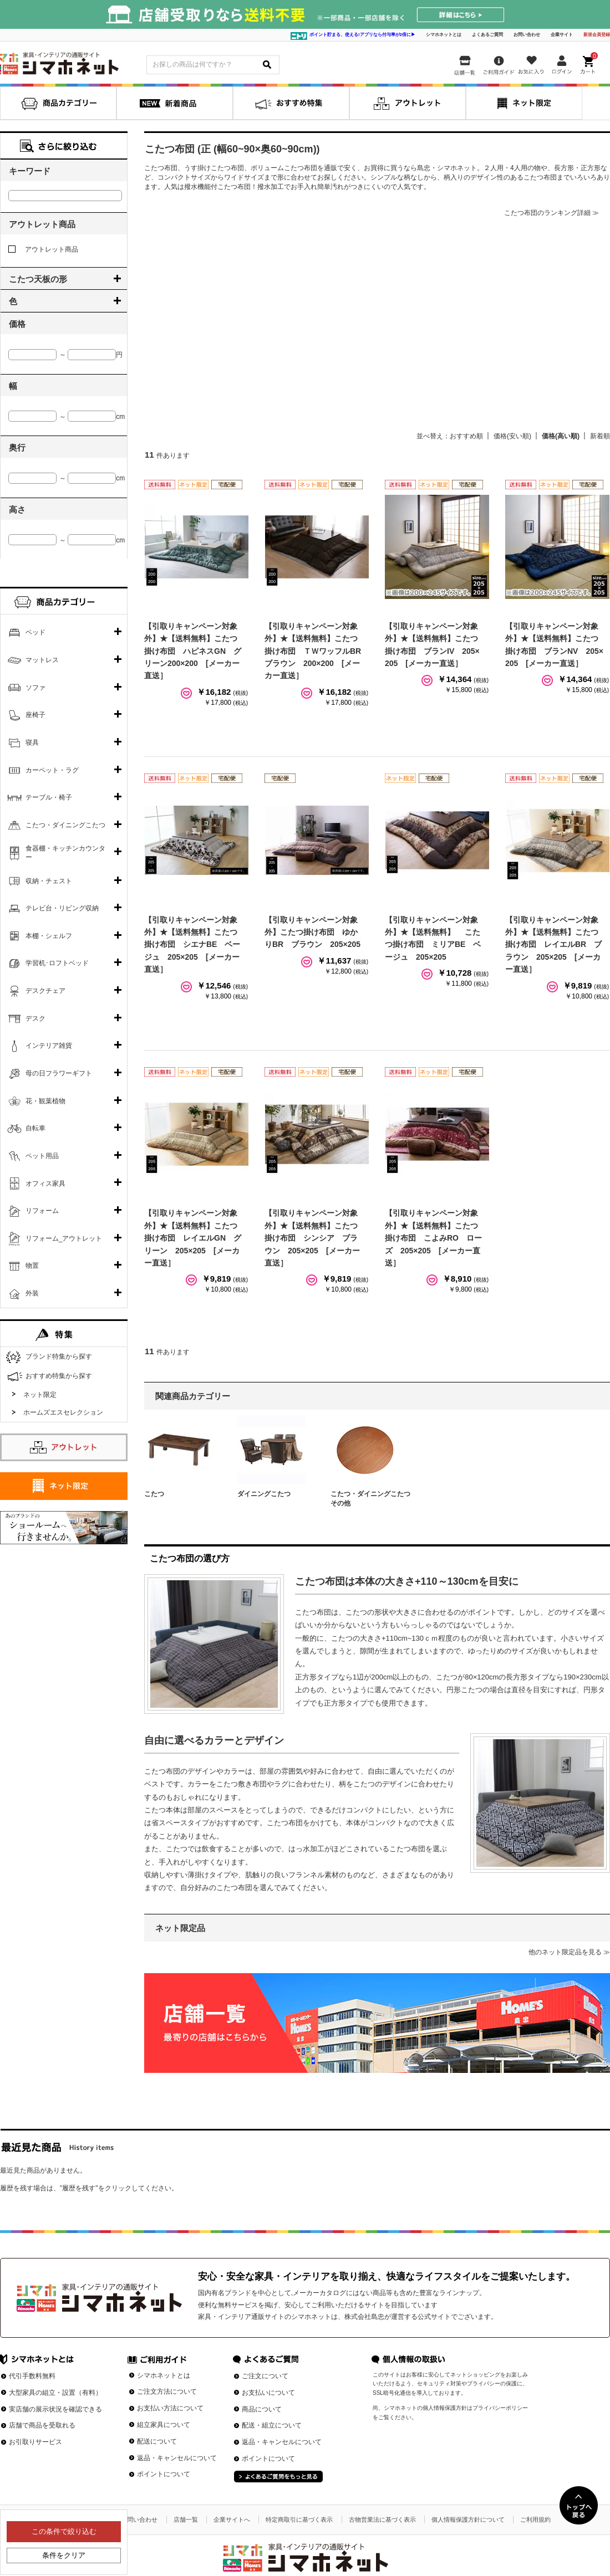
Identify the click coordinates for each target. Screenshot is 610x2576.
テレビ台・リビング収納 (62, 908)
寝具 (32, 742)
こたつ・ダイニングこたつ (65, 825)
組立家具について (163, 2425)
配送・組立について (272, 2425)
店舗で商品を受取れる (42, 2425)
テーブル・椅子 (49, 797)
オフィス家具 (45, 1183)
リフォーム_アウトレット (64, 1238)
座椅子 (35, 715)
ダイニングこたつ (264, 1494)
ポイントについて (163, 2474)
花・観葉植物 (45, 1101)
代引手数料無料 (32, 2376)
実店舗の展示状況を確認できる (55, 2409)
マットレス (42, 660)
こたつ (154, 1494)
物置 (32, 1265)
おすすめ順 (466, 436)
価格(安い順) (512, 436)
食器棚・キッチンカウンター (65, 852)
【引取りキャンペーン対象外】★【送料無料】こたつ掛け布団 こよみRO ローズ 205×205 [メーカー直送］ (433, 1237)
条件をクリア (63, 2555)
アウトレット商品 (43, 249)
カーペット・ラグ (52, 770)
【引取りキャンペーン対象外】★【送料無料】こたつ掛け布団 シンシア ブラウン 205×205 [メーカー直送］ (312, 1237)
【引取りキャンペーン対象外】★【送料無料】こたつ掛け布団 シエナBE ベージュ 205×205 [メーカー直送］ (192, 944)
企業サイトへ (232, 2519)
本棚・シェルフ (49, 936)
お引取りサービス (35, 2442)
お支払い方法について (170, 2408)
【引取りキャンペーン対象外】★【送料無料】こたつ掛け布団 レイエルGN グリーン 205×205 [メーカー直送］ (192, 1237)
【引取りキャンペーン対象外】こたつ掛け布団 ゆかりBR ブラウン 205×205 (312, 932)
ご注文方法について (167, 2391)
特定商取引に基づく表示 (299, 2519)
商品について (262, 2409)
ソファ (35, 688)
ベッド (35, 632)
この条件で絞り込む (64, 2531)
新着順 (600, 436)
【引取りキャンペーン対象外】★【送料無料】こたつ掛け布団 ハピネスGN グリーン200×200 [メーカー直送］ (192, 651)
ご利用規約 (535, 2519)
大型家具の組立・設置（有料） (55, 2392)
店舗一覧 (186, 2519)
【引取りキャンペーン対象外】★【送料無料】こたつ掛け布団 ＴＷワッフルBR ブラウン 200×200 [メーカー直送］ (317, 651)
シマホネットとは (443, 34)
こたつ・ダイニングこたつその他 (370, 1498)
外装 (32, 1293)
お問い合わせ (527, 34)
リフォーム (42, 1211)
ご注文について (265, 2376)
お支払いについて (268, 2392)
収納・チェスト (49, 881)
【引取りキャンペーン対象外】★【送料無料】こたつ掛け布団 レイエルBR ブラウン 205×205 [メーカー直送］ (553, 944)
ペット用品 (42, 1156)
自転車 (35, 1128)
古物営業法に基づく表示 (382, 2519)
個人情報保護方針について (468, 2519)
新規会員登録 (596, 34)
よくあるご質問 (487, 34)
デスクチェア (45, 991)
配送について (157, 2441)
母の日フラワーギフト (59, 1073)
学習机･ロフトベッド (57, 963)
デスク (35, 1018)
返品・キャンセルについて (177, 2458)
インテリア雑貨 (49, 1045)
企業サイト (562, 34)
